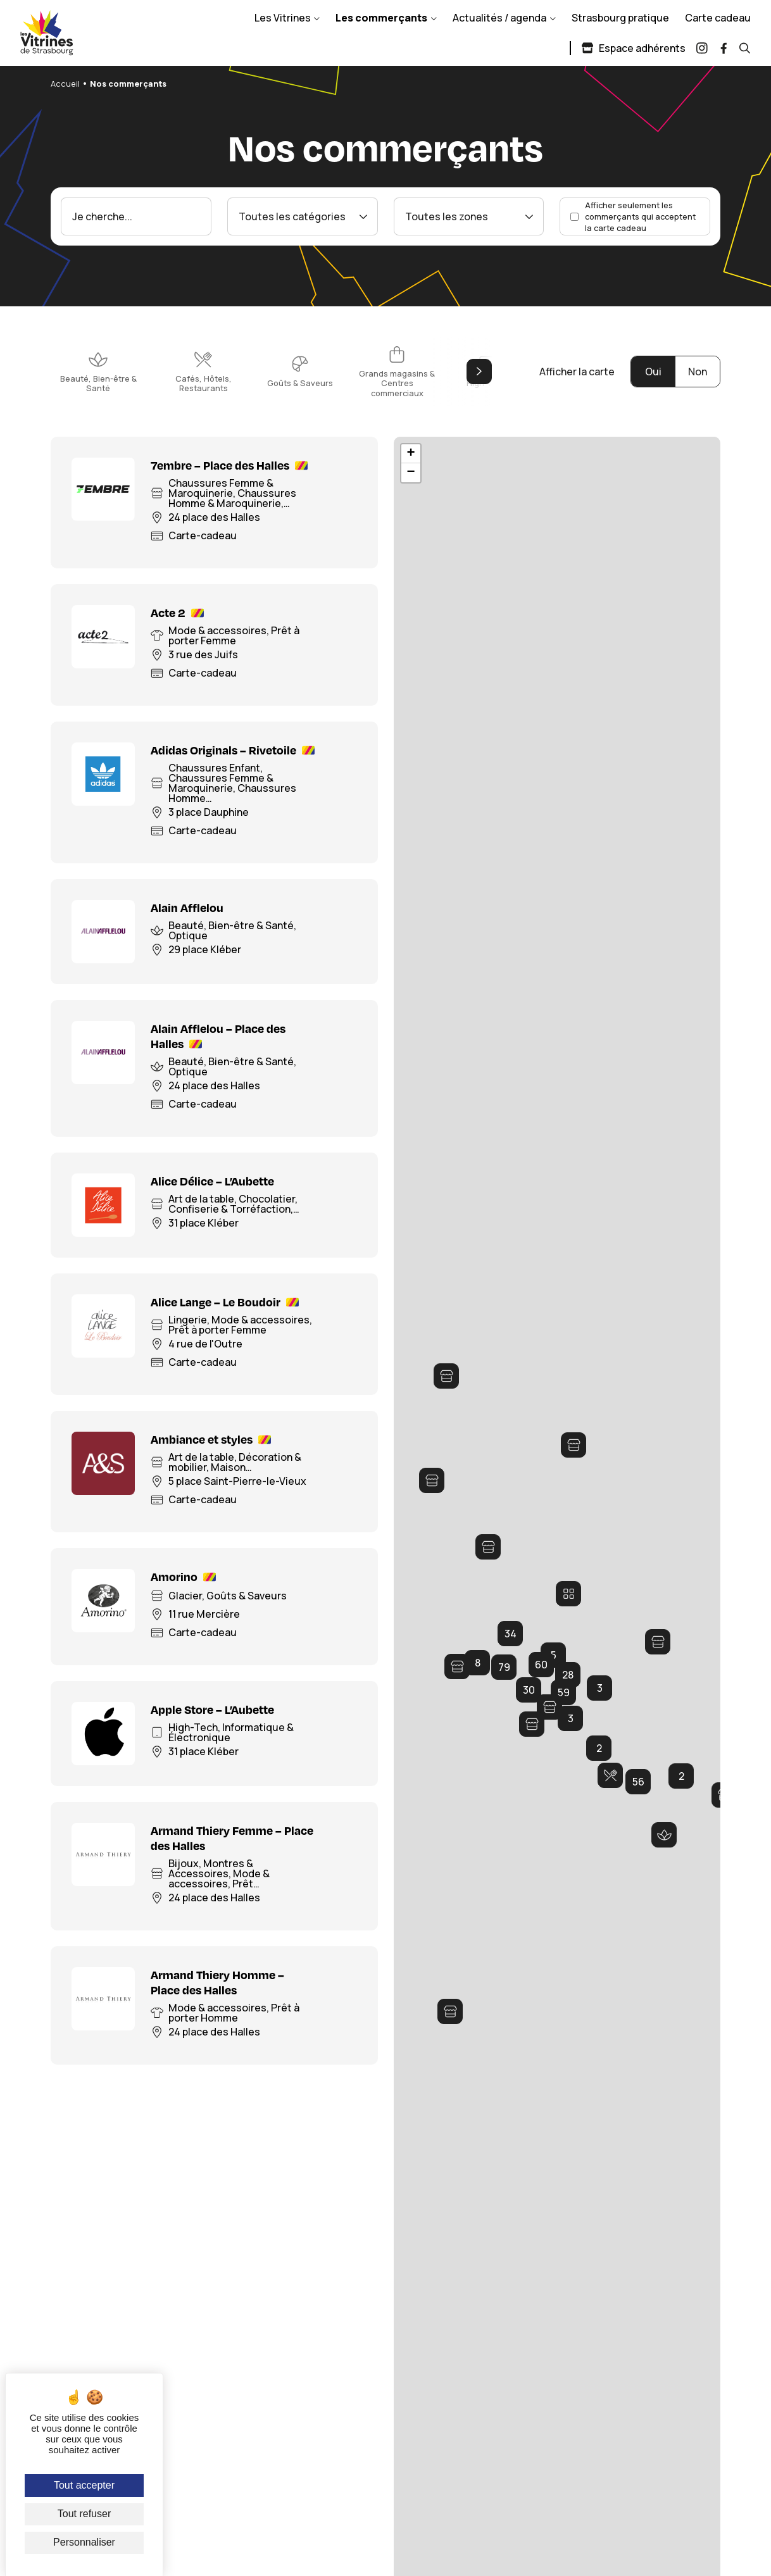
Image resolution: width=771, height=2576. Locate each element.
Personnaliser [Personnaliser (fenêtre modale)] (84, 2542)
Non (697, 371)
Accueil (65, 83)
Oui (653, 371)
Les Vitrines (282, 18)
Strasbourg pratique (620, 18)
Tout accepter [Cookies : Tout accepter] (84, 2485)
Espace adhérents (633, 48)
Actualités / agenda (499, 18)
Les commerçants (381, 18)
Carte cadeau (718, 18)
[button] (488, 1547)
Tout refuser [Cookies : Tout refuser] (84, 2513)
